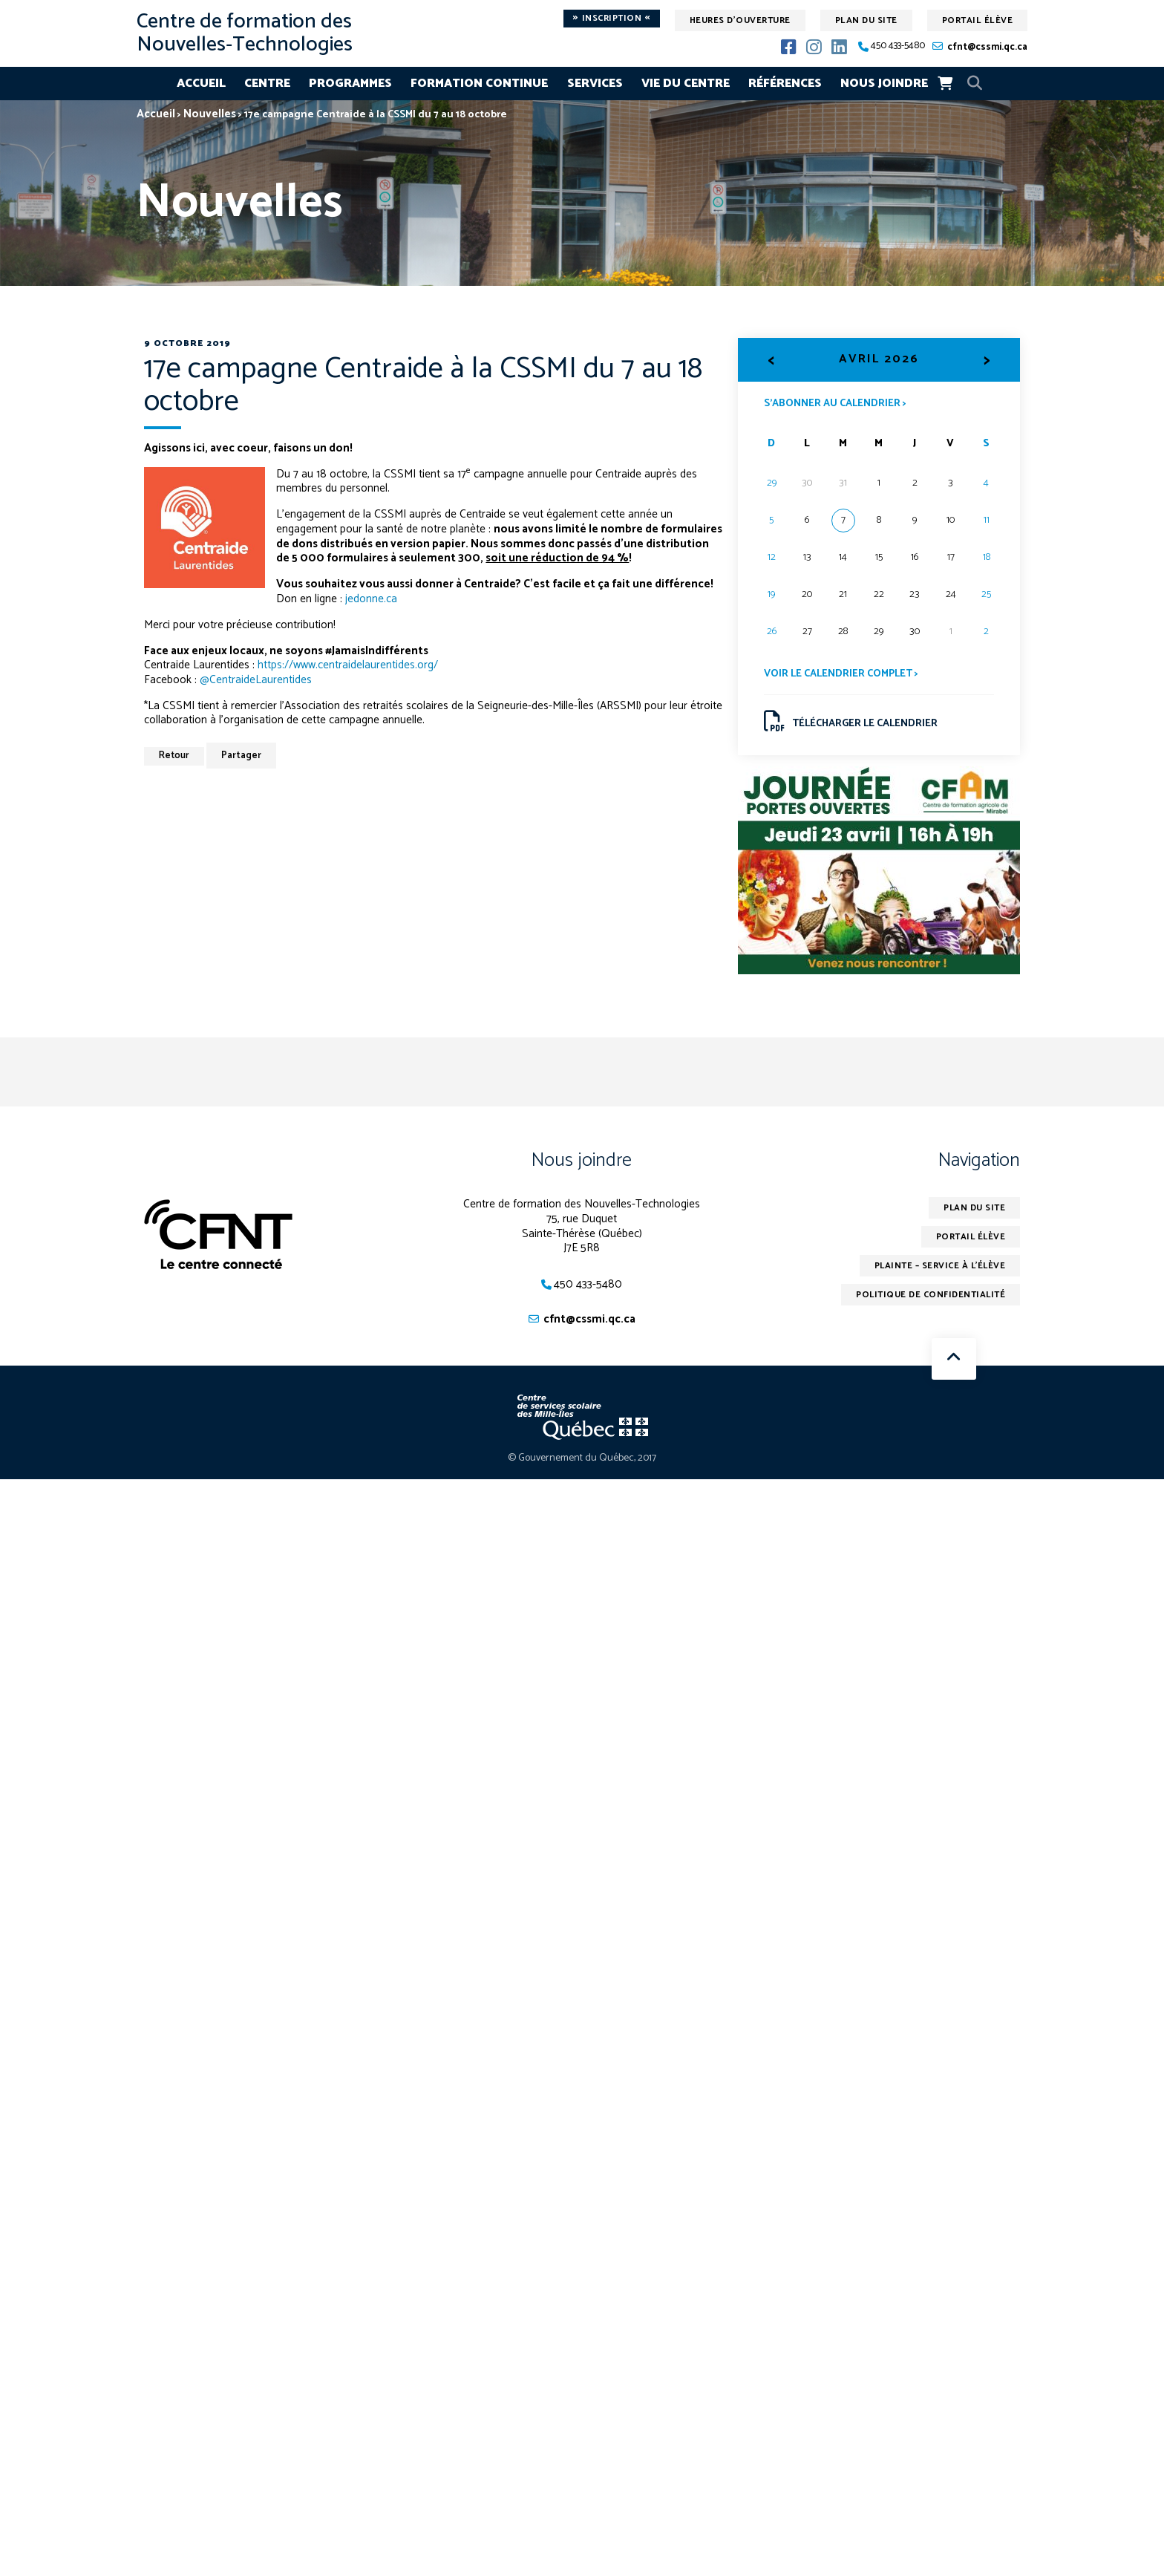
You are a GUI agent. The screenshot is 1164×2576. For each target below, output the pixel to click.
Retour (175, 755)
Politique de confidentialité (929, 1295)
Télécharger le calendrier (851, 722)
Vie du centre (685, 84)
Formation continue (479, 84)
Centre (267, 84)
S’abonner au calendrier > (835, 402)
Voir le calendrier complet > (841, 673)
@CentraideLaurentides (256, 680)
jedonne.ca (371, 599)
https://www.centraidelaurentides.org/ (348, 665)
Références (785, 84)
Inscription (611, 18)
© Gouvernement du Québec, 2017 (582, 1458)
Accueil (201, 84)
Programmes (350, 84)
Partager (243, 755)
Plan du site (866, 20)
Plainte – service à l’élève (938, 1266)
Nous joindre (884, 84)
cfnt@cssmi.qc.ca (987, 47)
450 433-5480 (898, 46)
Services (595, 84)
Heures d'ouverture (740, 20)
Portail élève (977, 20)
